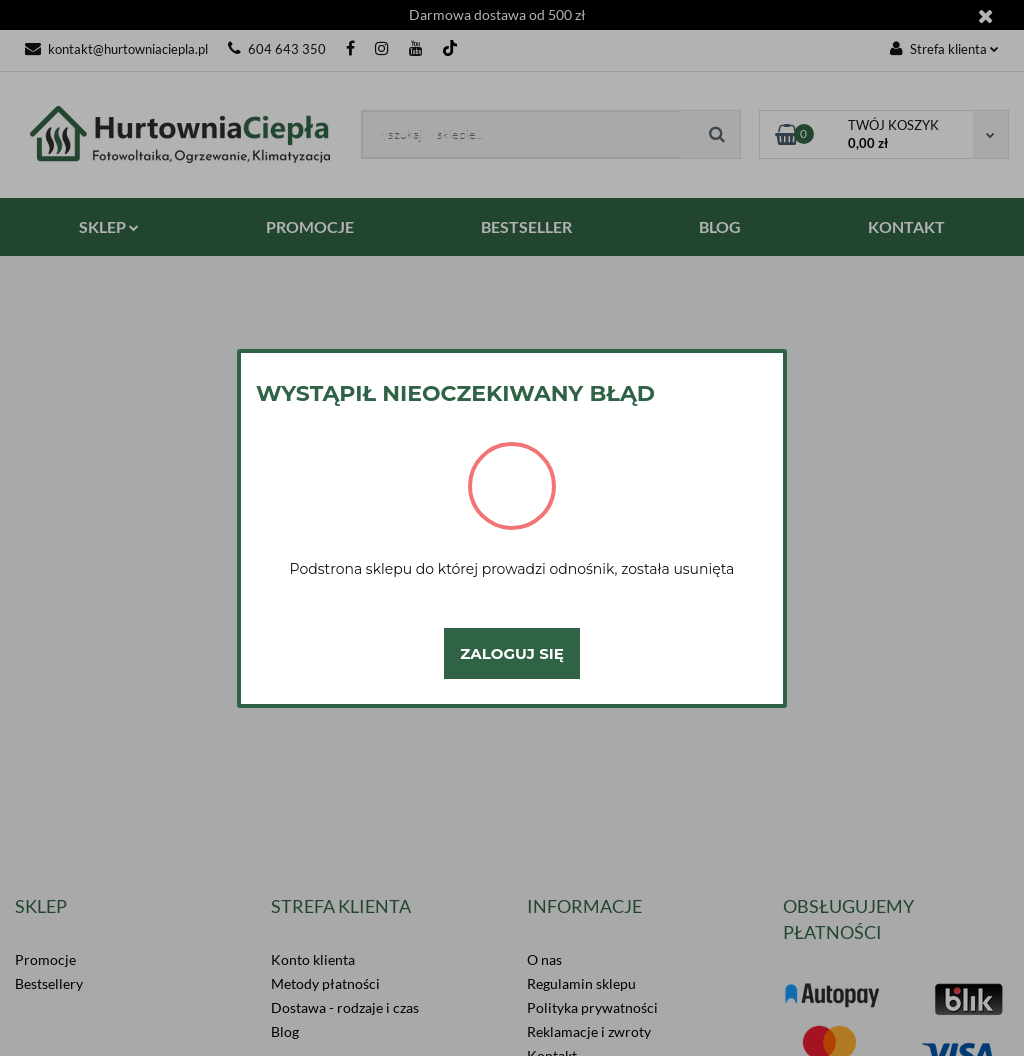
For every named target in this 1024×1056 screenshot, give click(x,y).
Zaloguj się (511, 653)
